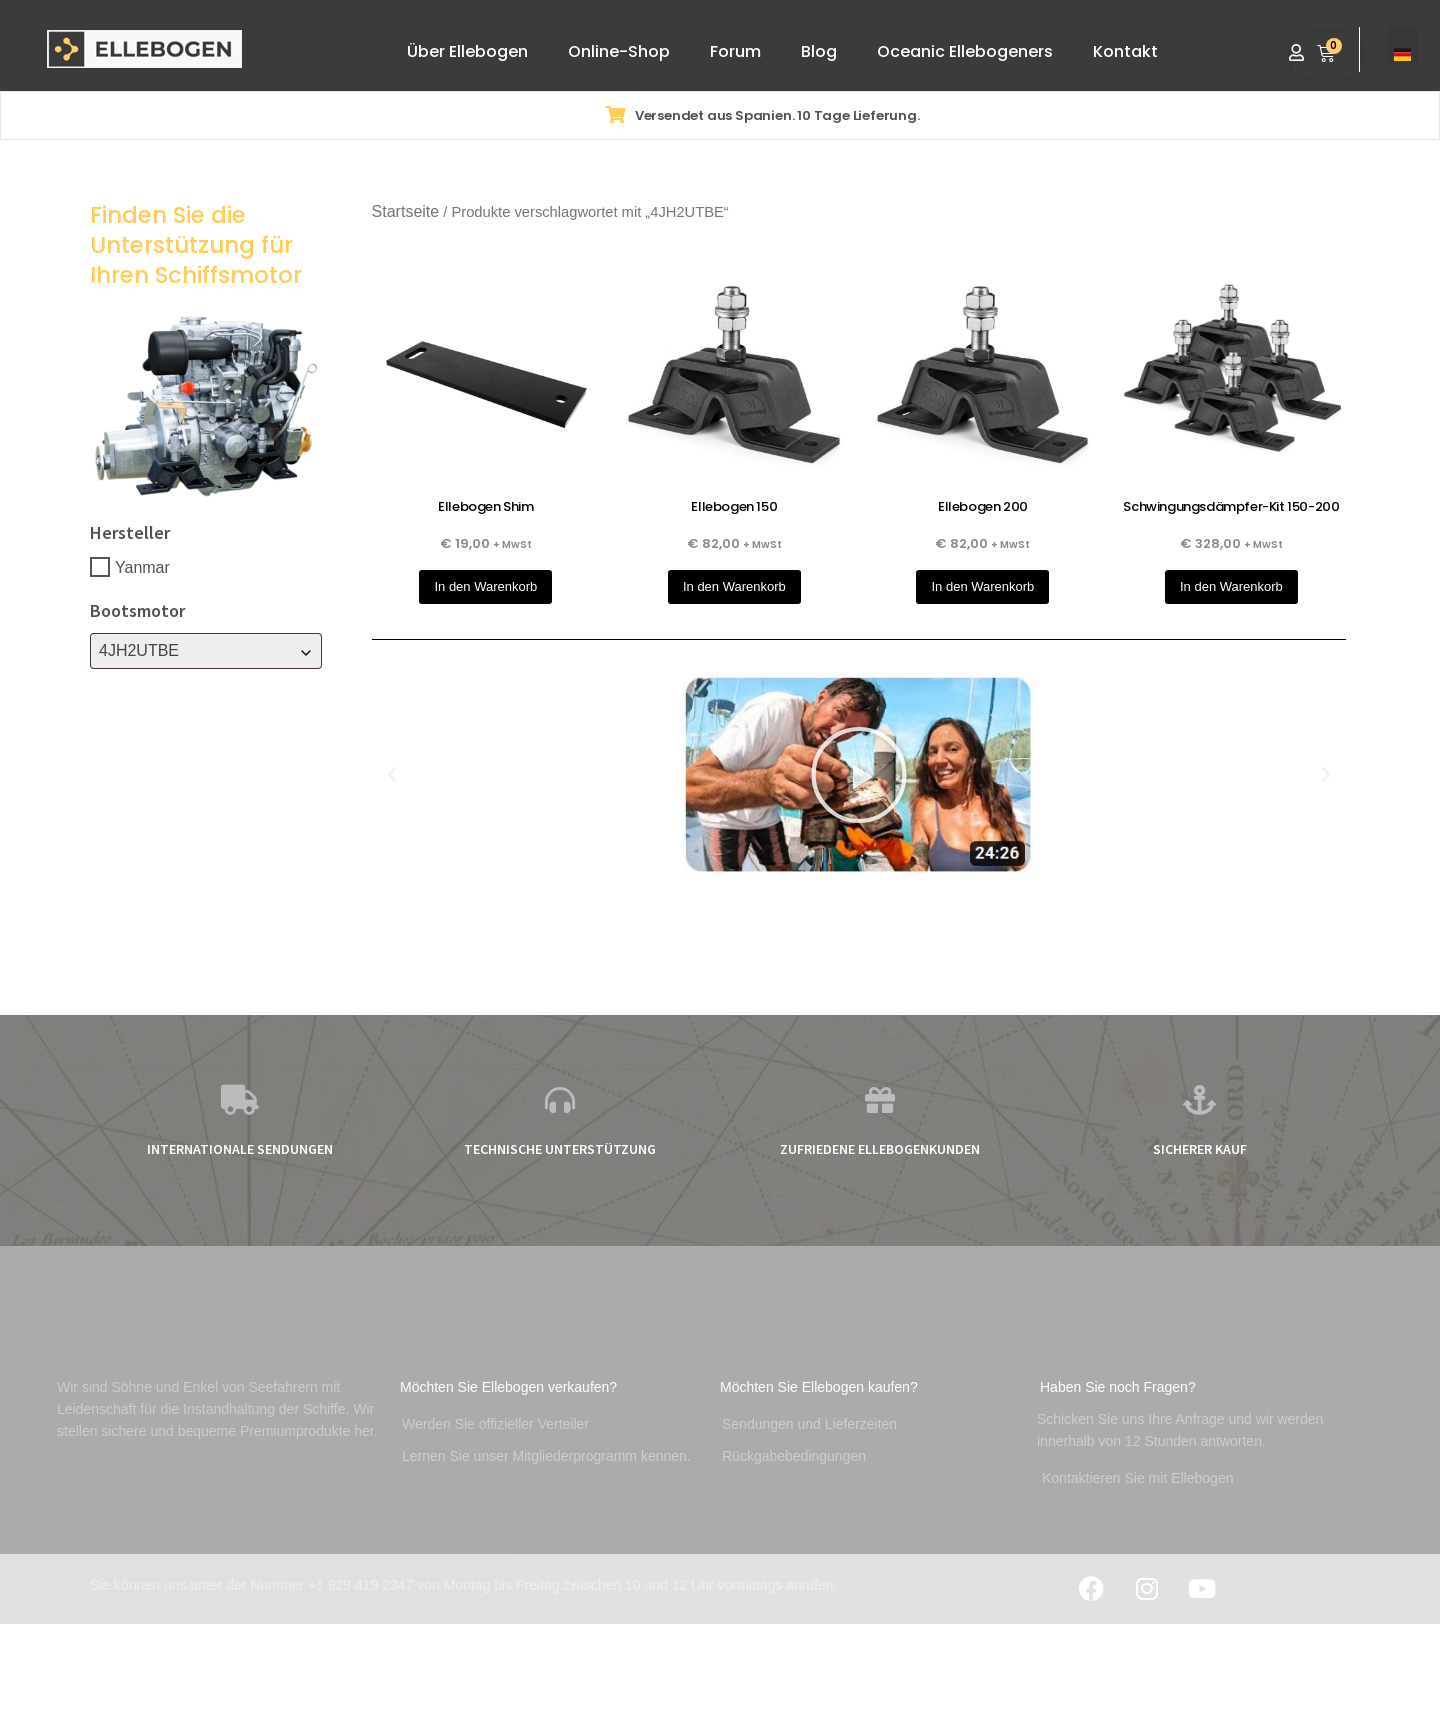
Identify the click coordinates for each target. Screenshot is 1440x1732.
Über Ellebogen (467, 51)
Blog (819, 51)
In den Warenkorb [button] (485, 586)
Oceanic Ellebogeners (965, 51)
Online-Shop (619, 51)
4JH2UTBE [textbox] (139, 650)
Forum (735, 51)
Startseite (406, 211)
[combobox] (206, 651)
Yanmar (142, 566)
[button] (392, 775)
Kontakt (1125, 51)
